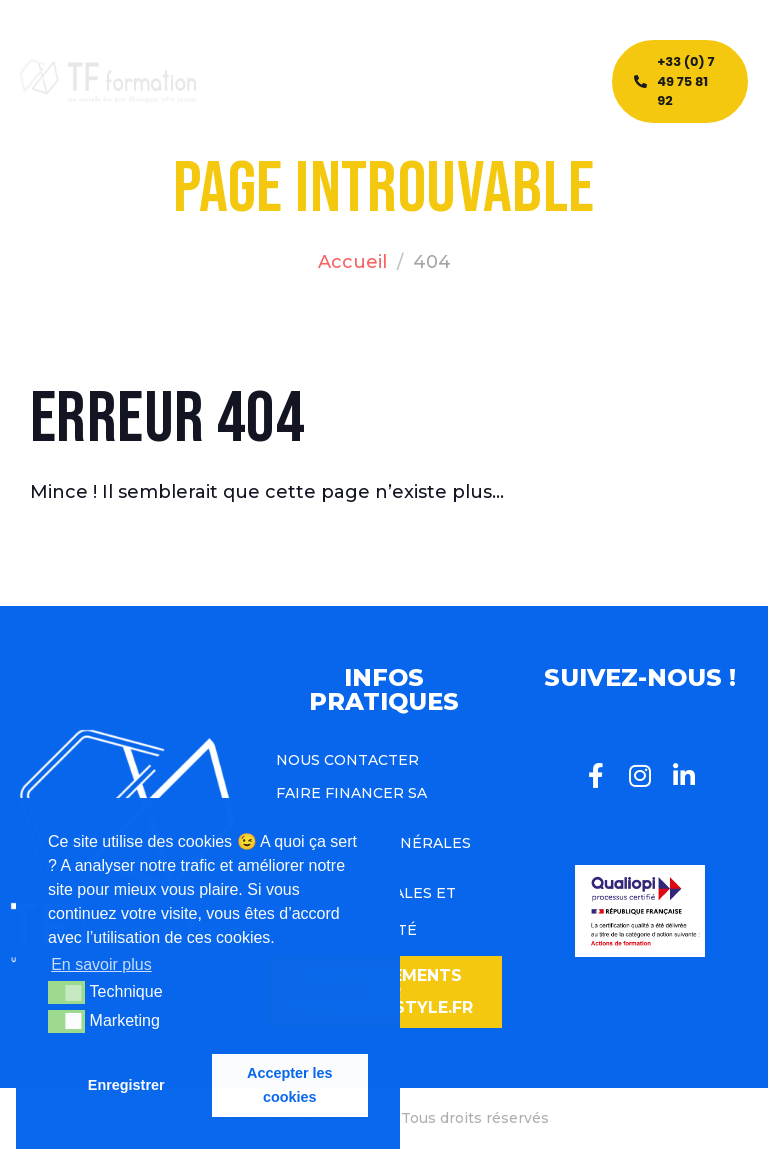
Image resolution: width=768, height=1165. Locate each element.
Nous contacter (347, 760)
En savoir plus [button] (101, 964)
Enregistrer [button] (126, 1085)
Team (417, 69)
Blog (361, 69)
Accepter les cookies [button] (290, 1085)
